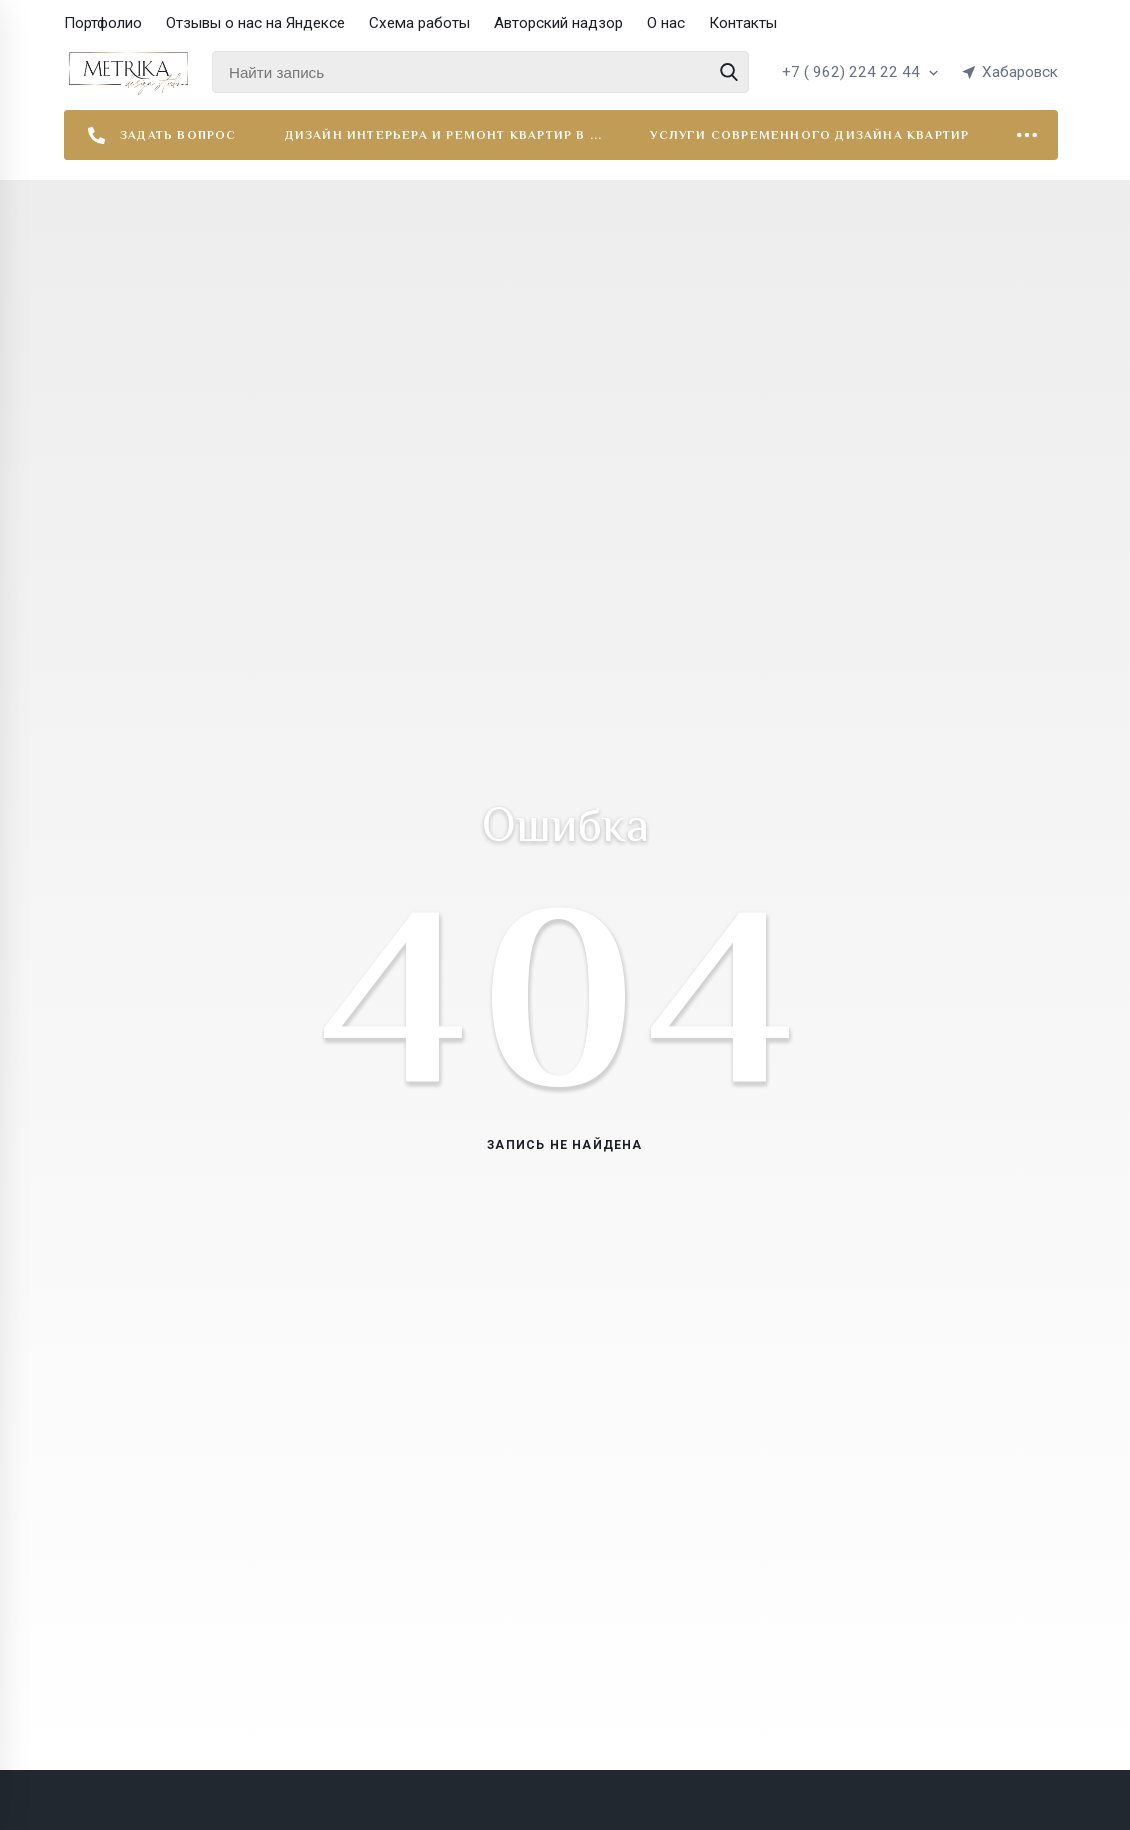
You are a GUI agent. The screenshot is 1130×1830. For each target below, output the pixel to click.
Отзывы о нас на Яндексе (255, 23)
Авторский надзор (558, 23)
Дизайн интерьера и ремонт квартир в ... (444, 135)
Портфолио (103, 23)
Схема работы (419, 23)
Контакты (743, 23)
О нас (666, 23)
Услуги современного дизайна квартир (809, 135)
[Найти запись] (480, 72)
